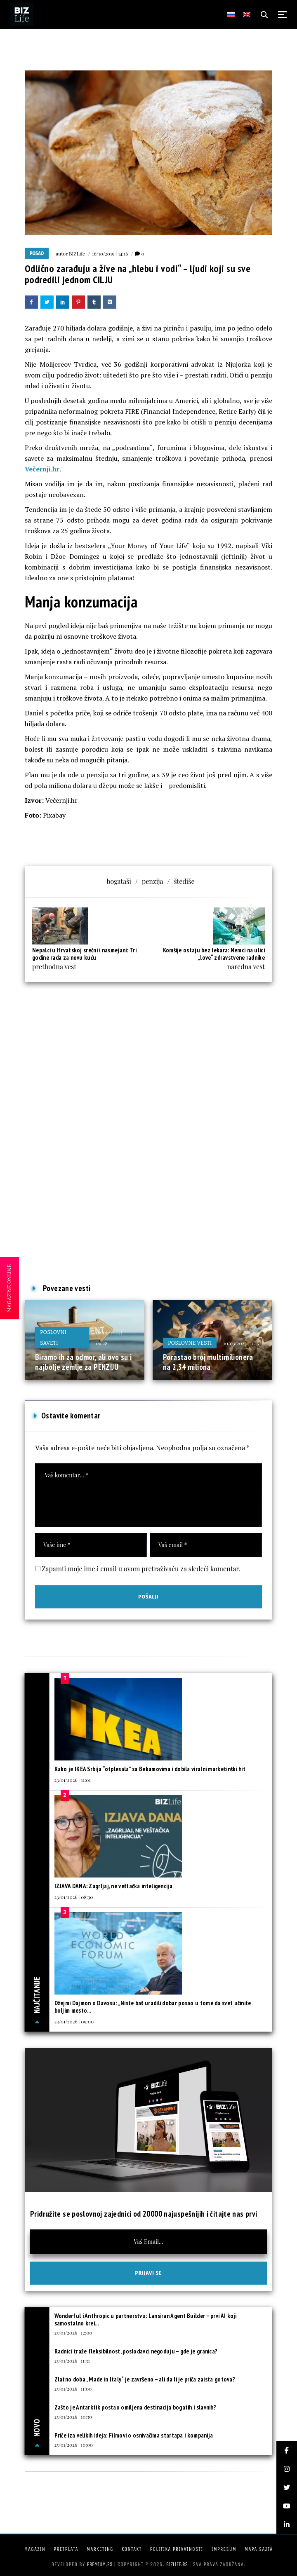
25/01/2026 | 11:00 (73, 2388)
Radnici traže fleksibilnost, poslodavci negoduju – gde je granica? (136, 2351)
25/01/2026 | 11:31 (72, 2360)
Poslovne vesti (190, 1343)
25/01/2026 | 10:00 (73, 2444)
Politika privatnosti (176, 2549)
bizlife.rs (177, 2564)
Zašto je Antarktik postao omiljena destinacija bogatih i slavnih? (135, 2407)
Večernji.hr (42, 468)
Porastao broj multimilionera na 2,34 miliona (208, 1362)
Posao (37, 253)
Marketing (100, 2549)
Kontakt (132, 2549)
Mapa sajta (259, 2549)
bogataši (118, 881)
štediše (184, 881)
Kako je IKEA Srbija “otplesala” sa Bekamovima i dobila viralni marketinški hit (149, 1769)
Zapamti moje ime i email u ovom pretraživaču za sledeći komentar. (141, 1568)
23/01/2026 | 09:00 (74, 2021)
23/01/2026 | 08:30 (73, 1897)
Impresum (223, 2549)
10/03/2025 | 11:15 (241, 1343)
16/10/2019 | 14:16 (110, 253)
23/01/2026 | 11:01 (72, 1780)
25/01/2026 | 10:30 (73, 2416)
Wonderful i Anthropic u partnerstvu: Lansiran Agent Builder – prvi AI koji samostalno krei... (145, 2319)
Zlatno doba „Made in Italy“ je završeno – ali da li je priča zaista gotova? (145, 2379)
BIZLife (77, 253)
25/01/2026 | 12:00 (73, 2332)
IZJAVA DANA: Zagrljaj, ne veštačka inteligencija (113, 1886)
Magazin (34, 2549)
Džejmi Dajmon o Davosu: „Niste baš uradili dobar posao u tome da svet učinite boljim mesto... (152, 2006)
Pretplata (66, 2549)
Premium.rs (100, 2564)
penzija (152, 881)
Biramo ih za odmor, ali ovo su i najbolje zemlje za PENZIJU (83, 1362)
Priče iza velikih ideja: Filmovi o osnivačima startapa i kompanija (133, 2435)
